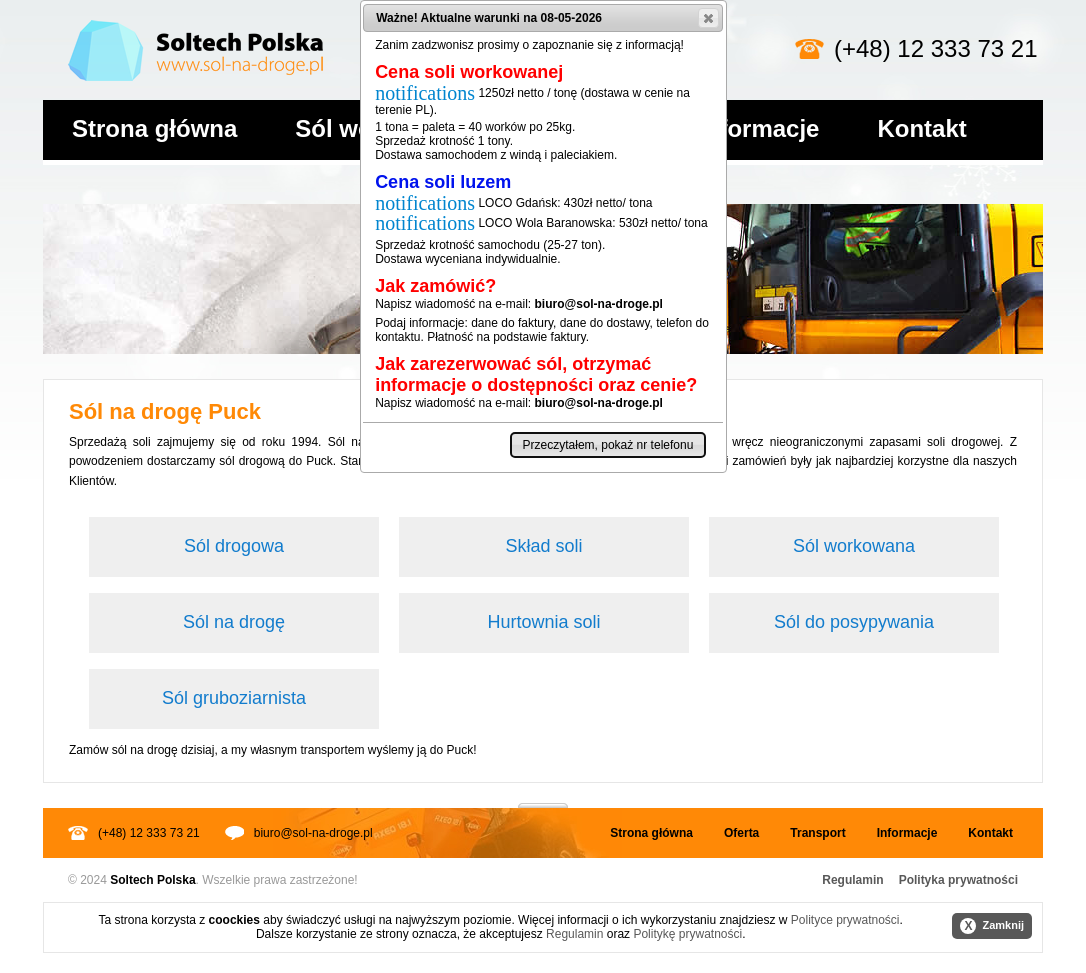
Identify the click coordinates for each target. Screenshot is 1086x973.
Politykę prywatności (687, 934)
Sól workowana (854, 546)
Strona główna (154, 128)
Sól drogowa (234, 546)
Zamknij (992, 926)
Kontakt (921, 128)
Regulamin (852, 880)
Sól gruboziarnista (234, 698)
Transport (817, 833)
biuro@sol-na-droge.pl (313, 833)
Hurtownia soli (543, 622)
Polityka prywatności (958, 880)
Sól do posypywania (854, 622)
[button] (708, 18)
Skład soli (543, 546)
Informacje (758, 128)
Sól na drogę (234, 622)
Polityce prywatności (845, 920)
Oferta (741, 833)
